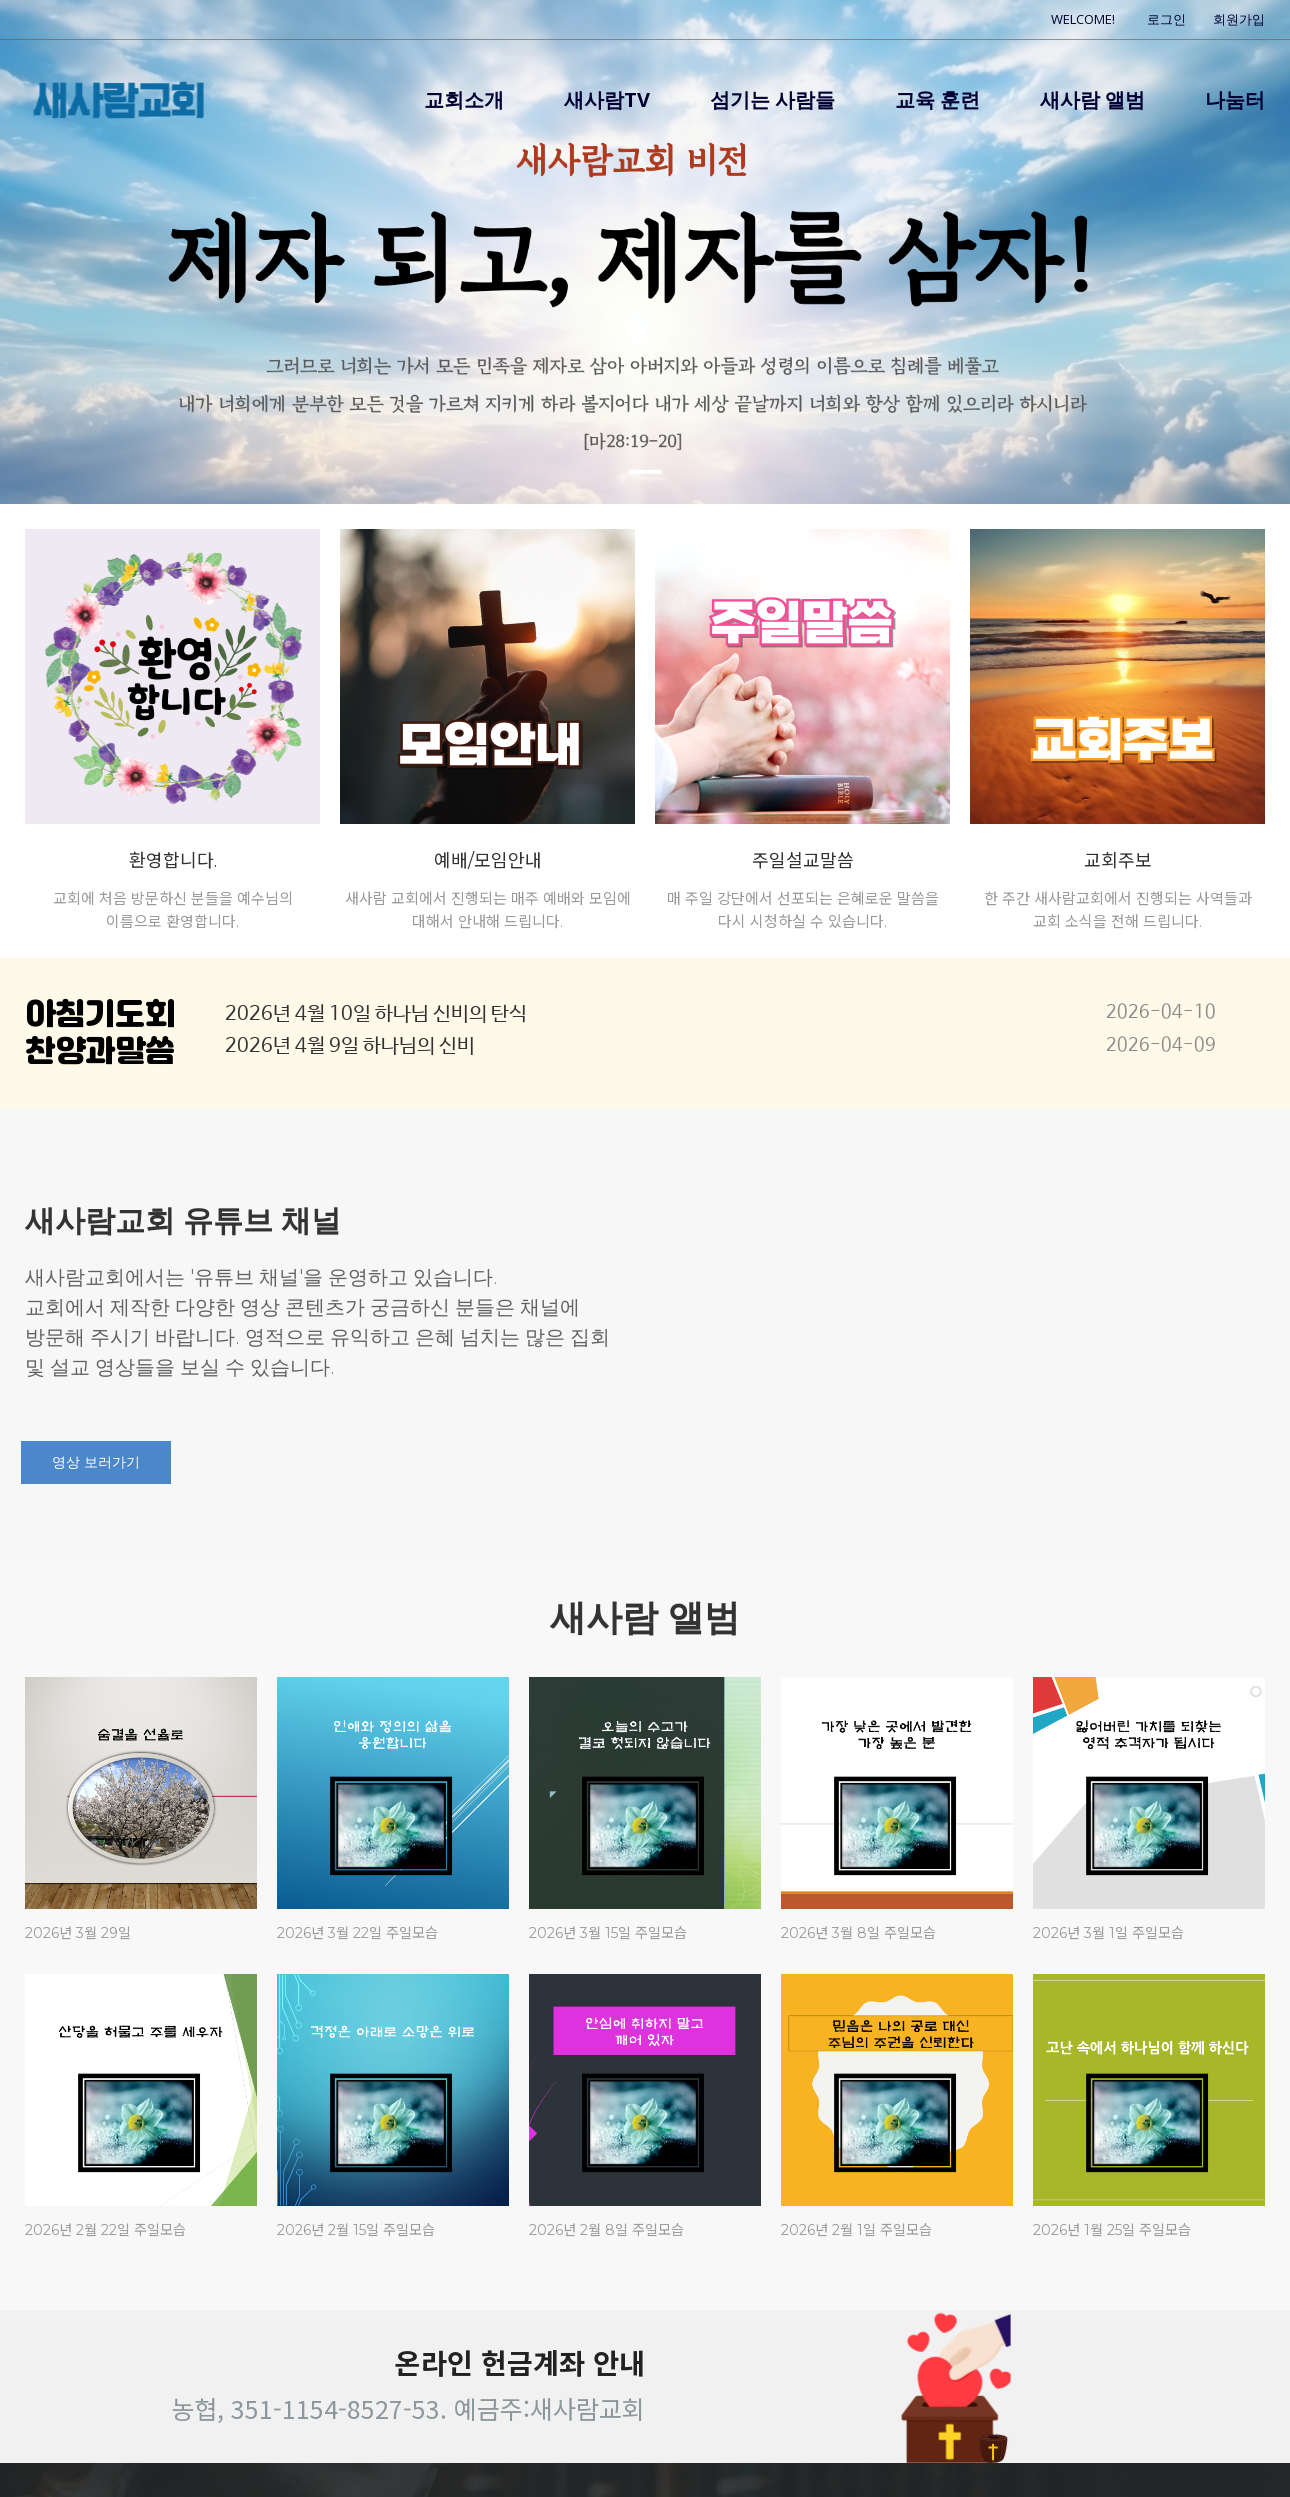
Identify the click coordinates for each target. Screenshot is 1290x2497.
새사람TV (607, 99)
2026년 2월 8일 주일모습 (606, 2230)
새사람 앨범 (1092, 99)
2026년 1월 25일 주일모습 (1112, 2230)
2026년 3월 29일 (78, 1933)
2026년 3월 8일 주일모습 (858, 1933)
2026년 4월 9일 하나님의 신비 (350, 1046)
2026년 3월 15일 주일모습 (608, 1933)
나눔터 (1235, 99)
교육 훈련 (937, 99)
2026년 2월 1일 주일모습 (856, 2230)
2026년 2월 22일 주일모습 (105, 2230)
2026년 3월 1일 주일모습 (1108, 1933)
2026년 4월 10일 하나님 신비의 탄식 (376, 1014)
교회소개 (464, 99)
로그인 (1166, 19)
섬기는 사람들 (772, 99)
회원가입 (1239, 19)
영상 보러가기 (96, 1462)
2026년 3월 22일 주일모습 (357, 1933)
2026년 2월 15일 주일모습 (356, 2230)
